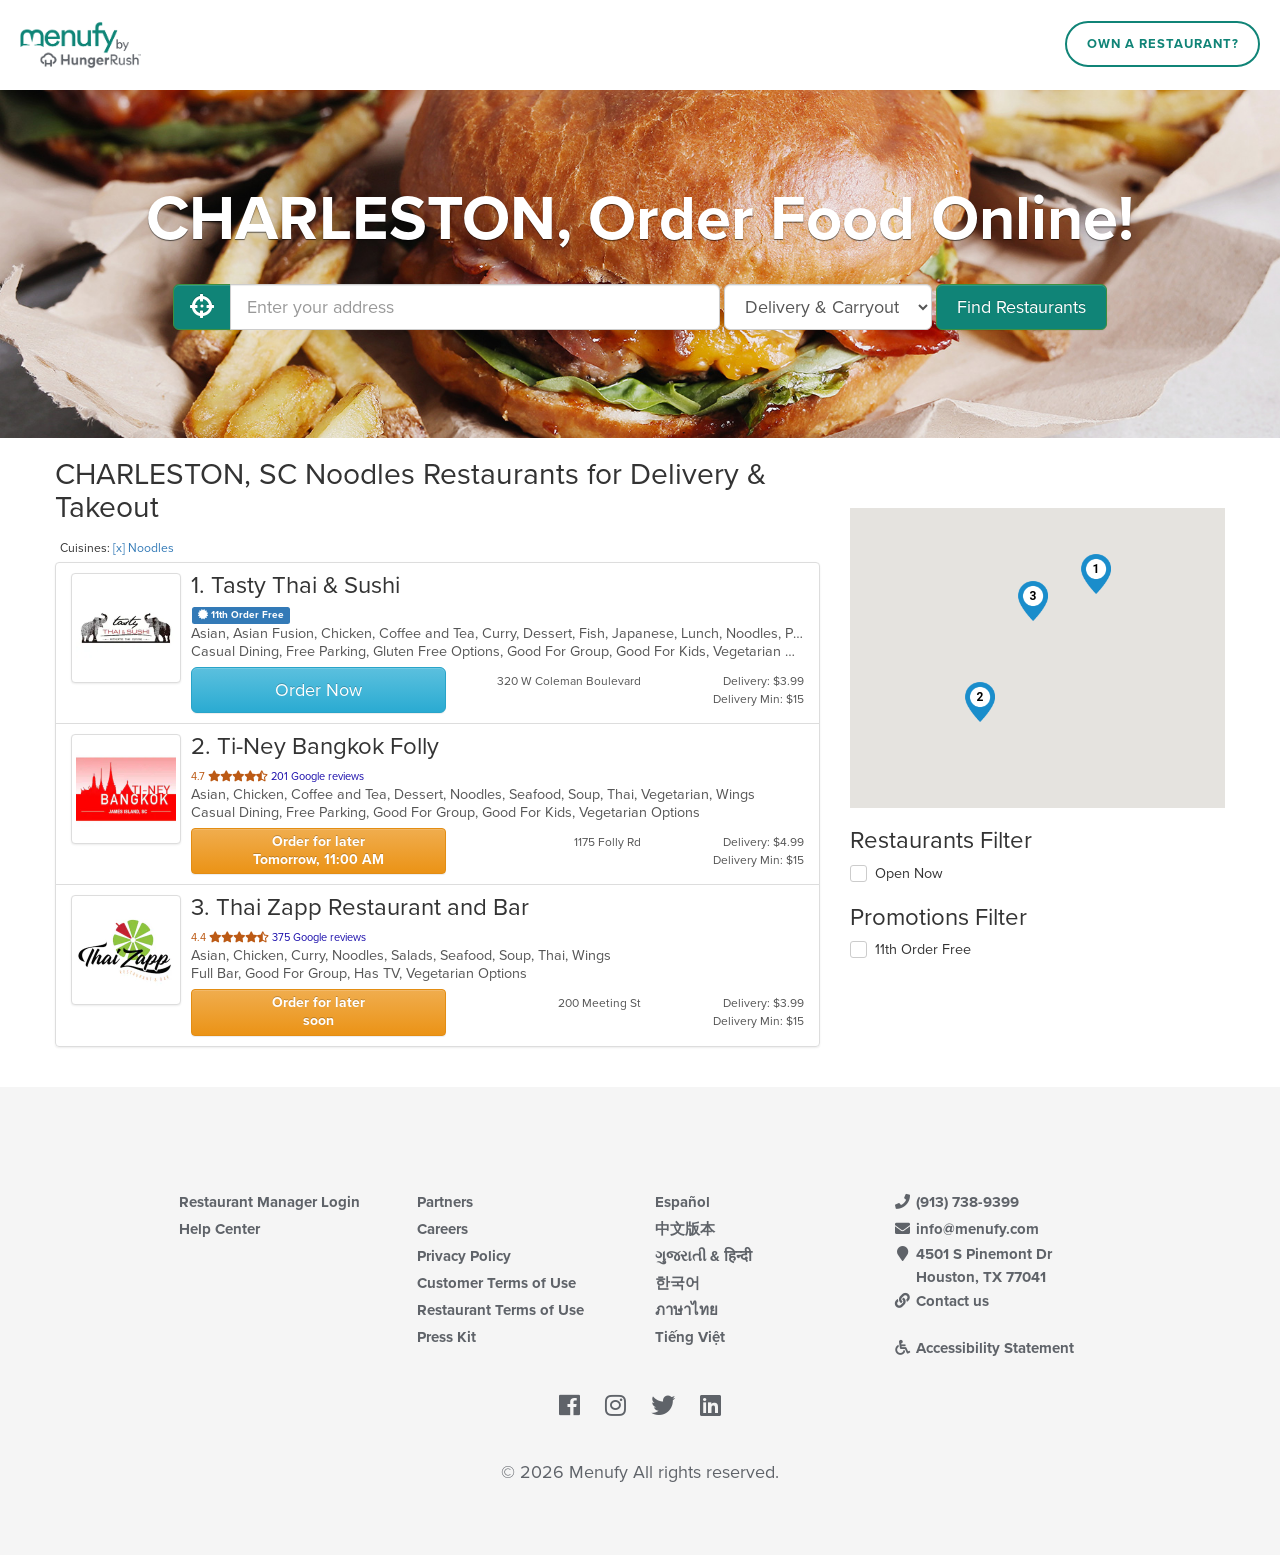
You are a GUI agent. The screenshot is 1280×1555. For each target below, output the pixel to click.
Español (682, 1202)
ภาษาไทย (686, 1310)
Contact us (941, 1301)
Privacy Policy (464, 1256)
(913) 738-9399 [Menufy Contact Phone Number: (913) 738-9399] (956, 1202)
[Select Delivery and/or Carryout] (828, 307)
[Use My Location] (202, 307)
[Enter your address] (475, 307)
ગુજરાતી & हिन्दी (703, 1256)
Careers (442, 1229)
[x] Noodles (143, 548)
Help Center (219, 1229)
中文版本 (685, 1229)
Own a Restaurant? (1163, 44)
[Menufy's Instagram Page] (615, 1407)
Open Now (909, 873)
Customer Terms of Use (496, 1283)
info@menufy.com (966, 1229)
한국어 (677, 1283)
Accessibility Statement (983, 1348)
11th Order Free (923, 949)
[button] (1096, 574)
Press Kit (446, 1337)
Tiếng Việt (690, 1337)
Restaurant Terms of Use (500, 1310)
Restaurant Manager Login (269, 1202)
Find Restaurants (1021, 307)
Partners (445, 1202)
